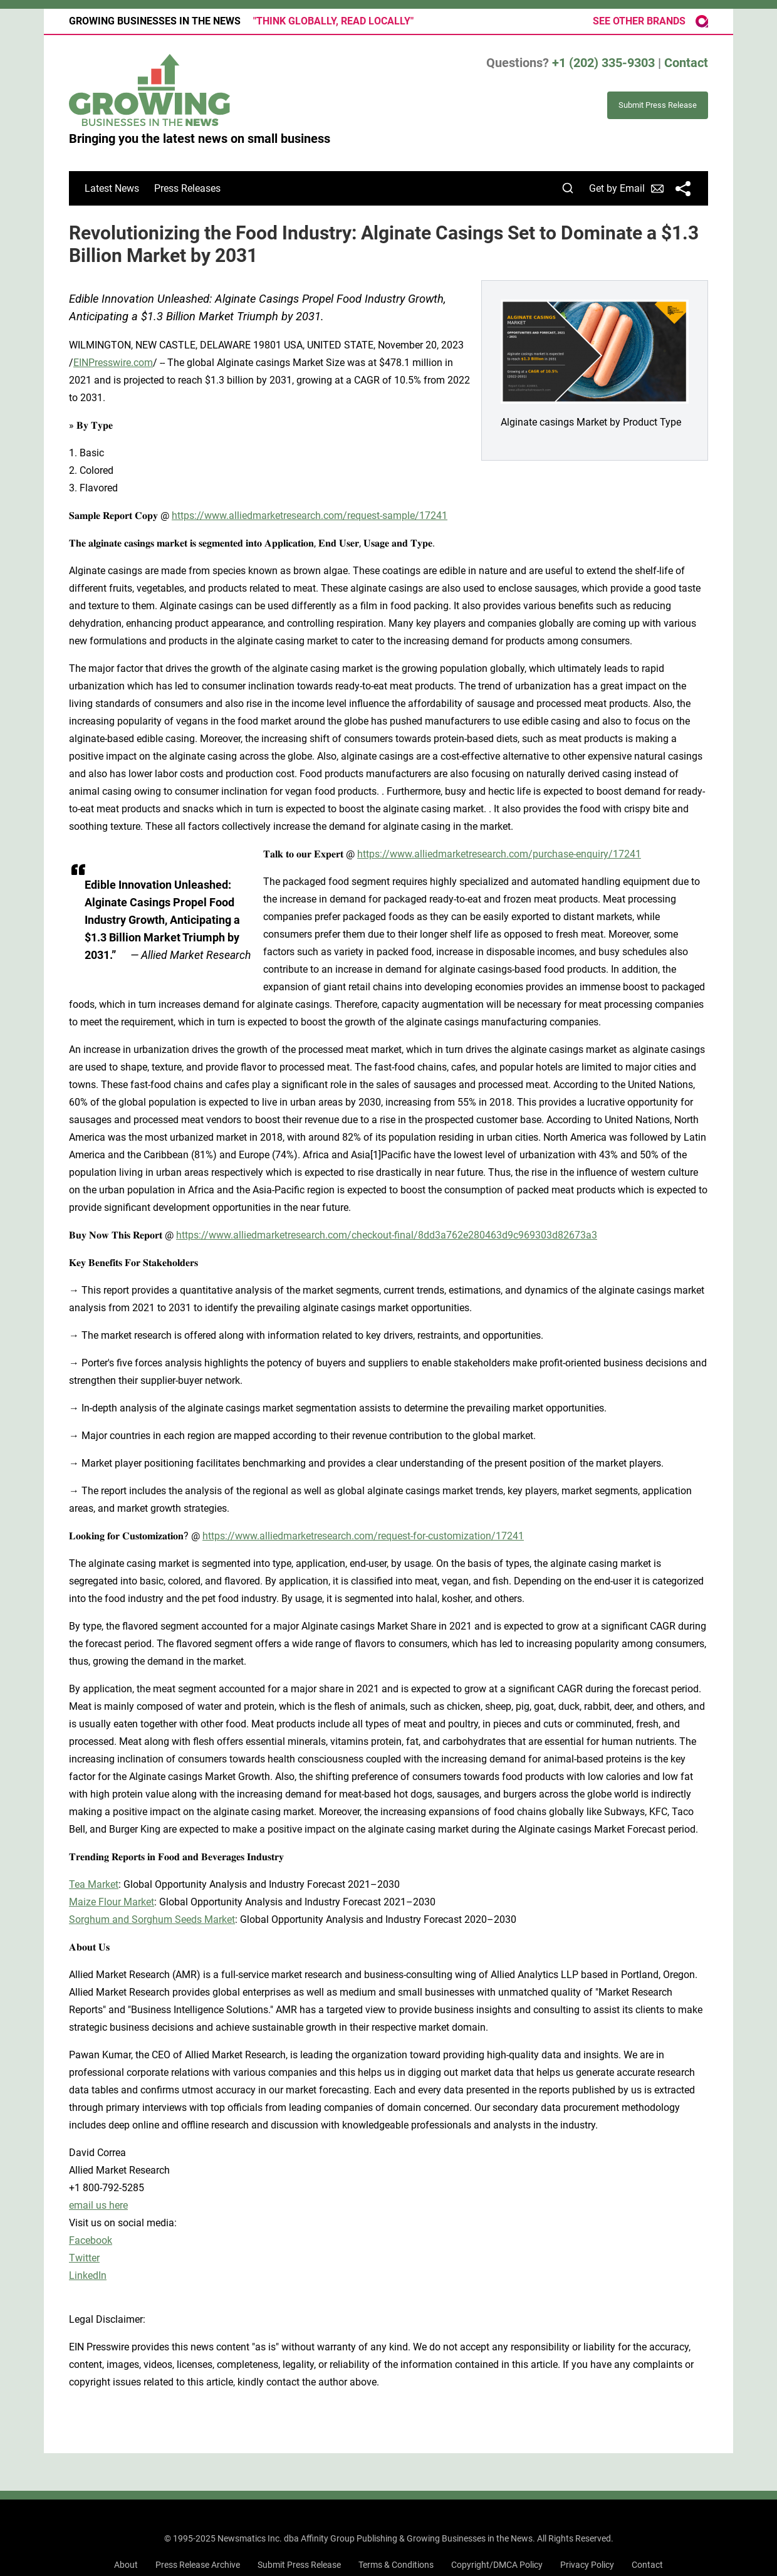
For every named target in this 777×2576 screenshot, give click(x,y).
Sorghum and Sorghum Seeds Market (152, 1919)
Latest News (112, 188)
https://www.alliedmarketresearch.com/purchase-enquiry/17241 (499, 854)
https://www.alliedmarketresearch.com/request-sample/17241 (309, 515)
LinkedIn (88, 2275)
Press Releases (187, 188)
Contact (686, 62)
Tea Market (93, 1884)
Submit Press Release (299, 2565)
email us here (98, 2205)
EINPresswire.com (113, 363)
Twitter (84, 2258)
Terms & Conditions (396, 2565)
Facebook (90, 2240)
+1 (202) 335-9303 (603, 62)
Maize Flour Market (111, 1902)
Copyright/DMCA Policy (497, 2565)
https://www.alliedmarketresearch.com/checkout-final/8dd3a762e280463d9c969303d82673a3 (386, 1235)
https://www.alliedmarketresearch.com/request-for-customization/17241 (363, 1536)
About (126, 2565)
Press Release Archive (197, 2565)
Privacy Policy (587, 2565)
